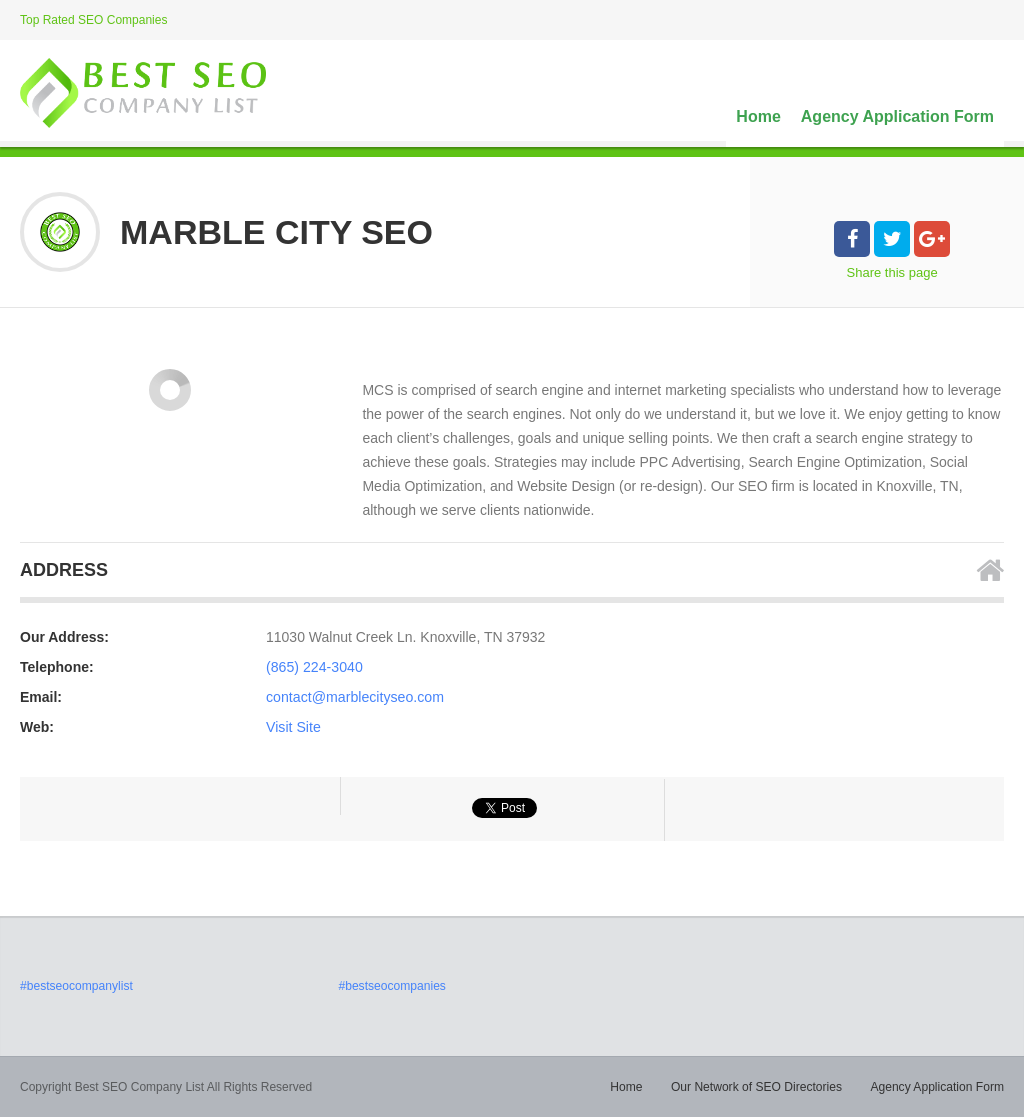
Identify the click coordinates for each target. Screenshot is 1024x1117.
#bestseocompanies (391, 986)
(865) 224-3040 (314, 667)
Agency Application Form (897, 116)
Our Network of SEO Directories (758, 1087)
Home (758, 116)
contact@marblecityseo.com (354, 697)
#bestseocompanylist (76, 986)
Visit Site (293, 727)
